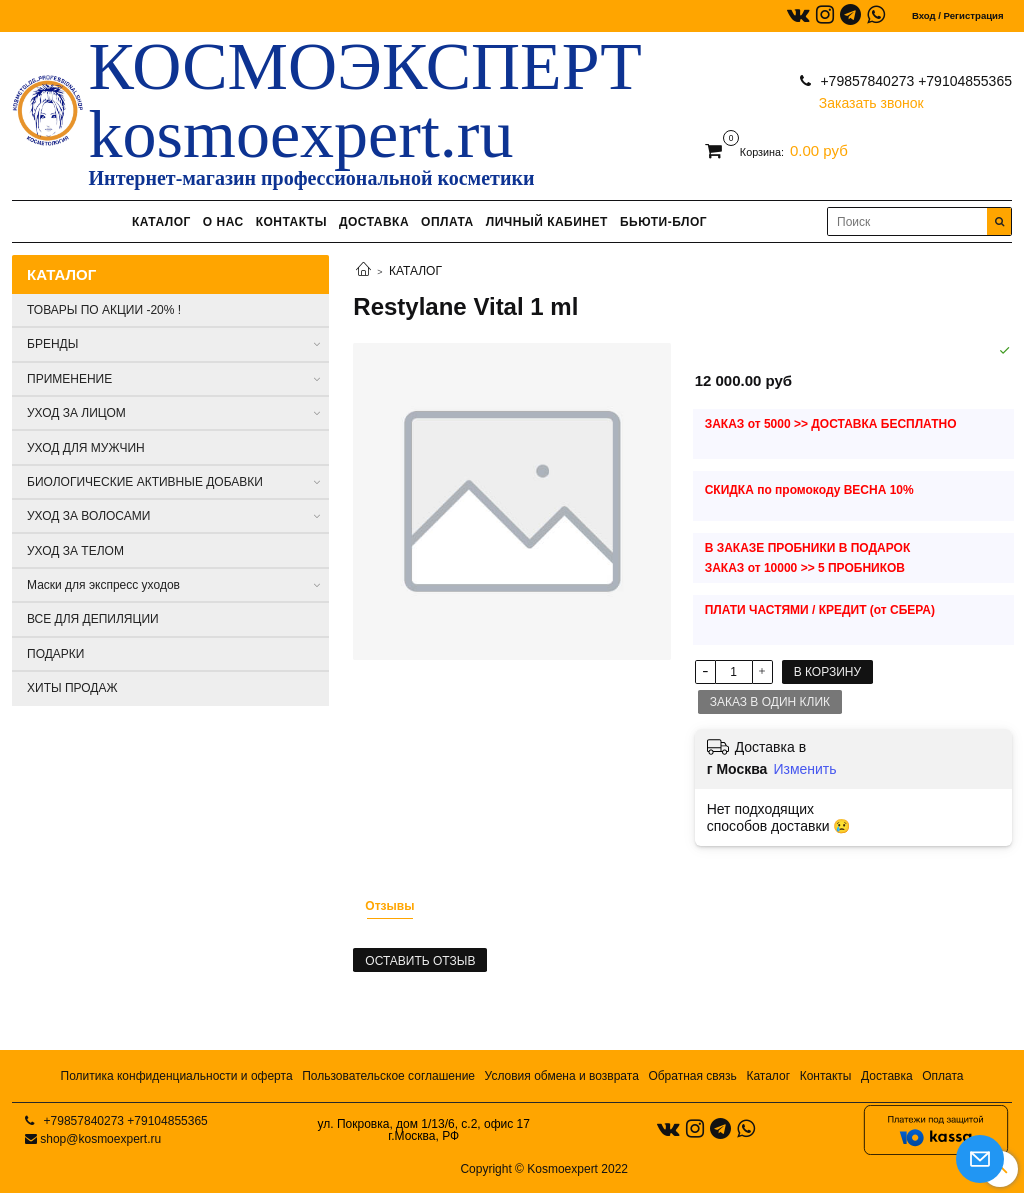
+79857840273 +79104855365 (914, 81)
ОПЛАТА (447, 222)
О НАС (223, 222)
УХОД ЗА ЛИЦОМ (76, 413)
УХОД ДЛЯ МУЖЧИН (86, 448)
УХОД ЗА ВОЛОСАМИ (88, 516)
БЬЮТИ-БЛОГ (663, 222)
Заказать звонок (871, 98)
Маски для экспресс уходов (103, 585)
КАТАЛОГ (161, 222)
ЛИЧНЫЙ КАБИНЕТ (547, 222)
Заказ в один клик (770, 702)
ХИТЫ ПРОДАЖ (72, 688)
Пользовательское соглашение (388, 1076)
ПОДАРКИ (55, 654)
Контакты (826, 1076)
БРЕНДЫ (52, 344)
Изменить (804, 769)
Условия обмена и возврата (562, 1076)
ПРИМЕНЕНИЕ (69, 379)
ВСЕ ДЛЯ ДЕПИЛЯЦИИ (93, 619)
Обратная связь (692, 1076)
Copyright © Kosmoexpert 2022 (544, 1169)
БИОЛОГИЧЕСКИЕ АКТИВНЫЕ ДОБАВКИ (145, 482)
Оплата (942, 1076)
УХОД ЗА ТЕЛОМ (75, 551)
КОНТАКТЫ (291, 222)
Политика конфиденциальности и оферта (177, 1076)
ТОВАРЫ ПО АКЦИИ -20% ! (104, 310)
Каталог (768, 1076)
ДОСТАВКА (374, 222)
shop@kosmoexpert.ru (100, 1139)
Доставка (887, 1076)
